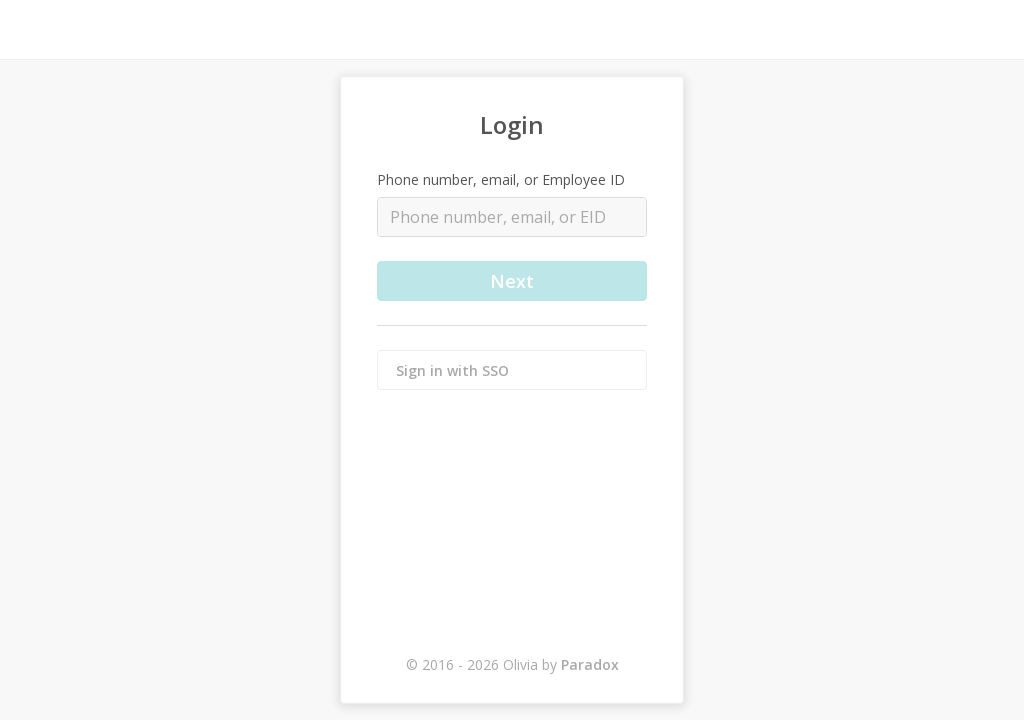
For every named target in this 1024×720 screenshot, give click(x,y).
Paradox (590, 664)
